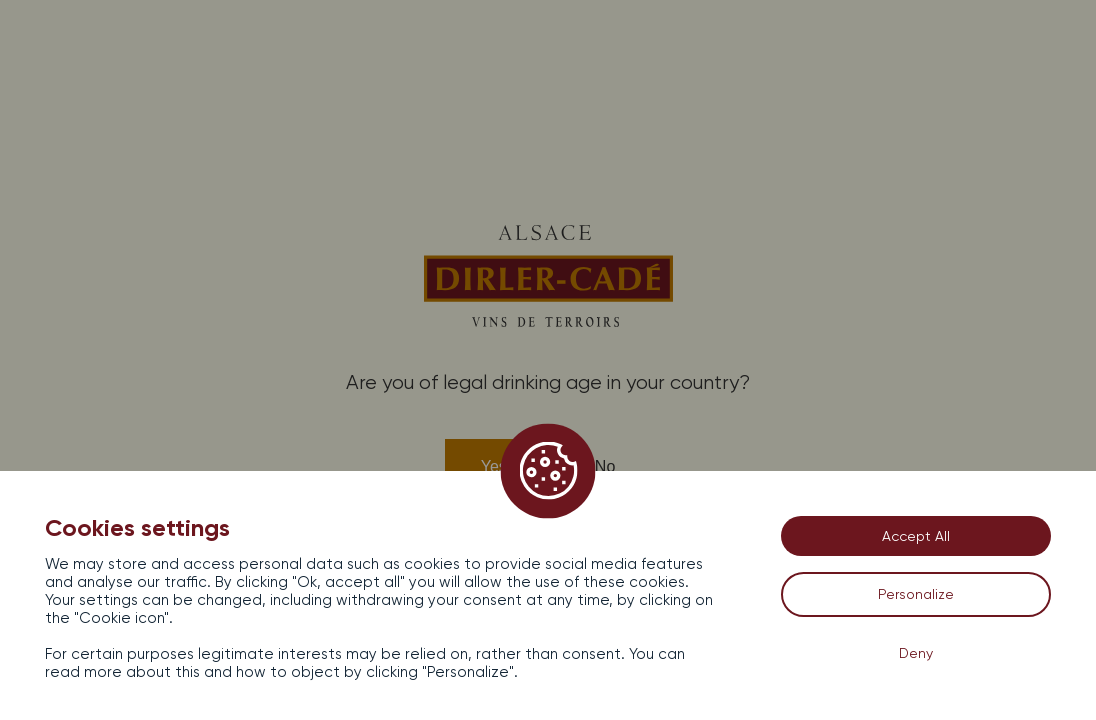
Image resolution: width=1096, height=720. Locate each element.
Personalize (916, 594)
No (605, 466)
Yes (494, 466)
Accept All (916, 536)
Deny (916, 653)
